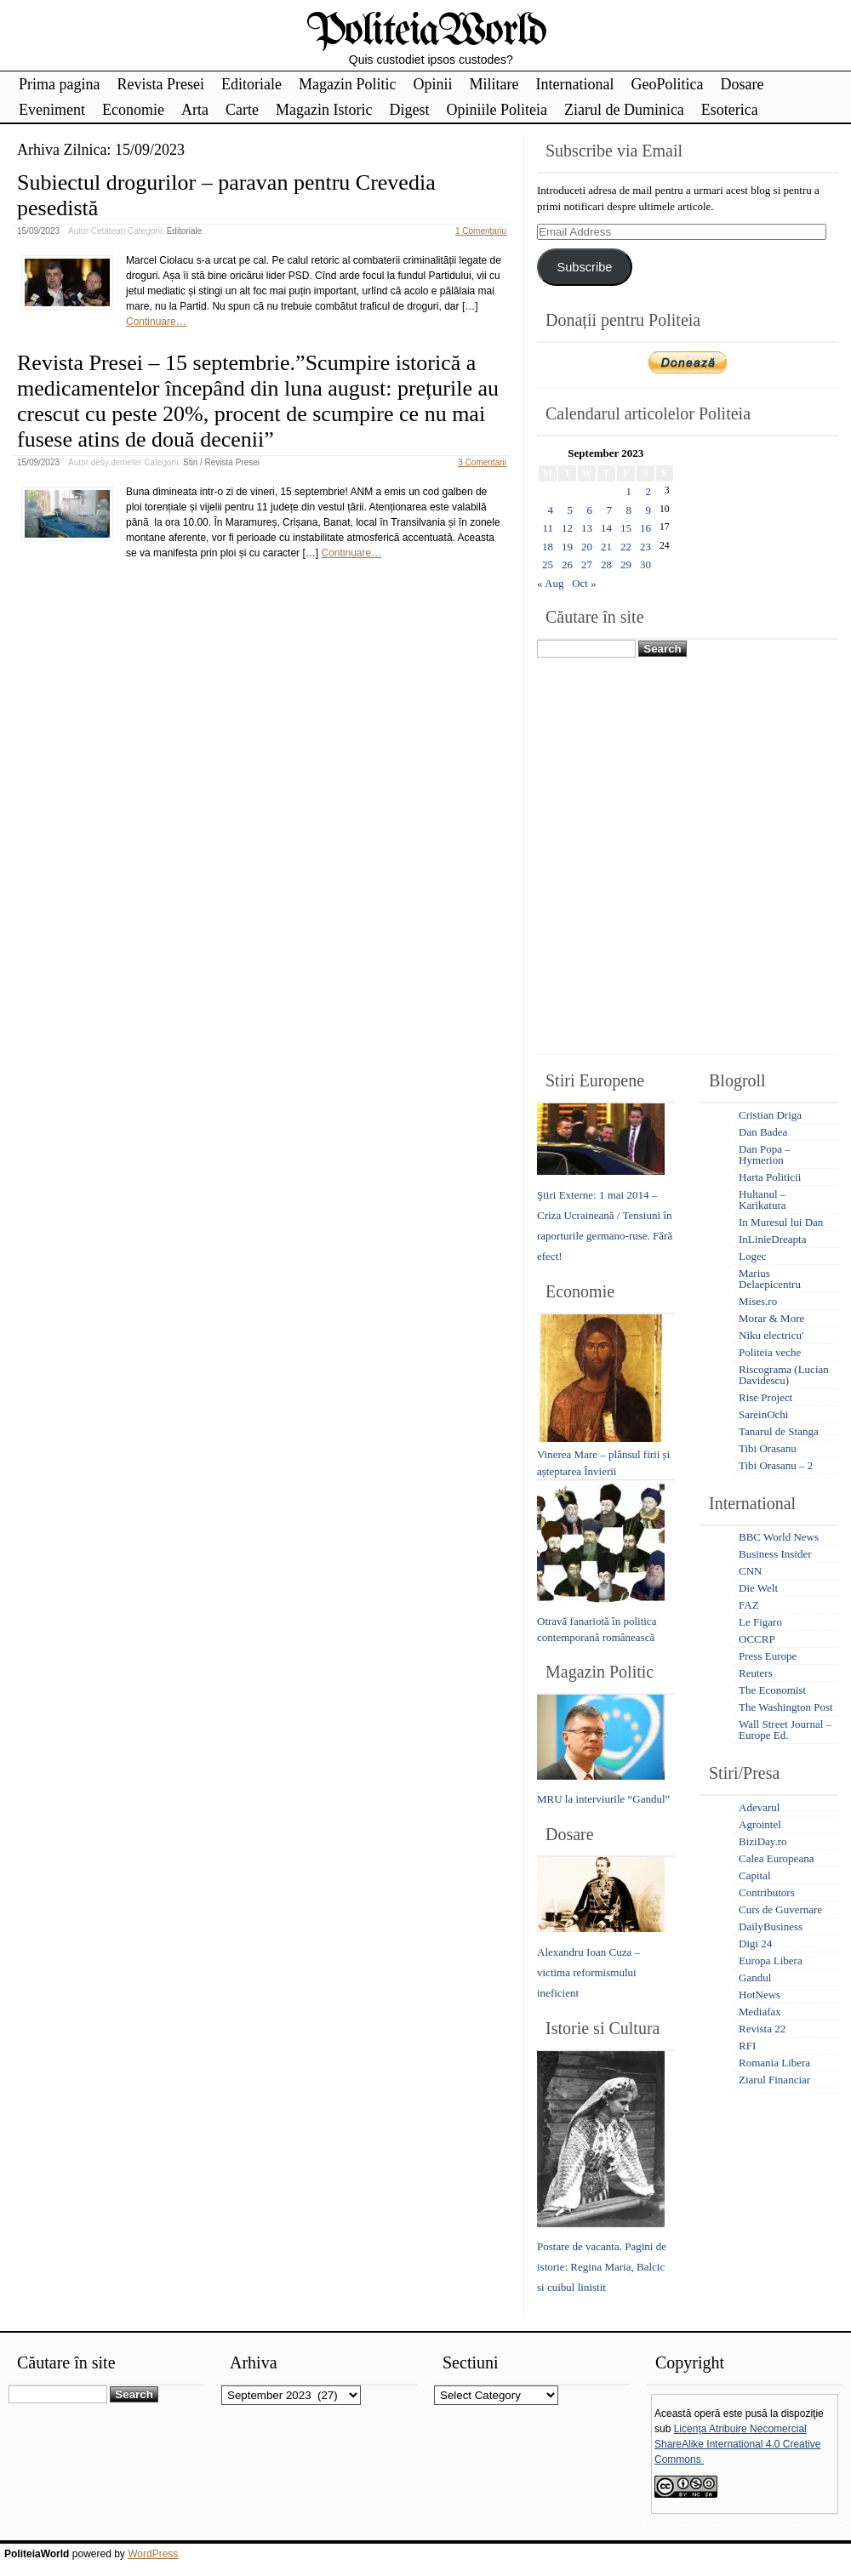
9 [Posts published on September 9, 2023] (649, 510)
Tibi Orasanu (768, 1448)
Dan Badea (763, 1132)
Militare (493, 84)
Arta (194, 109)
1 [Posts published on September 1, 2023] (629, 491)
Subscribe (584, 267)
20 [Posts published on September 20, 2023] (586, 546)
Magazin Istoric (324, 109)
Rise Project (765, 1397)
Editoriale (251, 84)
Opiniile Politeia (496, 109)
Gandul (755, 1977)
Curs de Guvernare (780, 1909)
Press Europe (768, 1656)
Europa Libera (770, 1960)
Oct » (584, 583)
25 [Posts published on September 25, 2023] (547, 564)
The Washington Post (786, 1707)
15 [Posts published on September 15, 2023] (625, 527)
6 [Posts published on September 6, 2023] (590, 510)
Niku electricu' (771, 1335)
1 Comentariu (480, 231)
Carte (242, 109)
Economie (133, 109)
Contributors (767, 1892)
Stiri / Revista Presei (221, 462)
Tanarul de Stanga (779, 1431)
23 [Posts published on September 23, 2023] (645, 546)
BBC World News (779, 1536)
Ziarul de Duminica (624, 109)
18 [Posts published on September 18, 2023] (547, 546)
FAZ (749, 1605)
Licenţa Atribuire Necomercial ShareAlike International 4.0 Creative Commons (737, 2444)
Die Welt (758, 1588)
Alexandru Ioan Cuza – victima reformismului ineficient (588, 1972)
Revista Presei (160, 84)
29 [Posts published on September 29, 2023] (625, 564)
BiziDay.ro (763, 1841)
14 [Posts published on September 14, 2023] (606, 527)
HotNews (759, 1994)
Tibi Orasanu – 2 (776, 1465)
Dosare (741, 84)
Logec (752, 1256)
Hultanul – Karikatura (762, 1199)
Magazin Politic (347, 84)
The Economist (772, 1690)
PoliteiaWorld (425, 32)
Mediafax (760, 2011)
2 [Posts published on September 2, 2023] (649, 491)
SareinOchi (763, 1414)
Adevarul (759, 1807)
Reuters (756, 1673)
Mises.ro (758, 1301)
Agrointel (760, 1824)
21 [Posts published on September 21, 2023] (606, 546)
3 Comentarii (482, 462)
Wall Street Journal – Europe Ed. (785, 1729)
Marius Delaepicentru (770, 1279)
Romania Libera (774, 2062)
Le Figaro (760, 1622)
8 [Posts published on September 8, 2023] (629, 510)
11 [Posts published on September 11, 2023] (547, 527)
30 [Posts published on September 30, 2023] (645, 564)
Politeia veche (770, 1352)
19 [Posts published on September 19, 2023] (567, 546)
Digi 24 (755, 1943)
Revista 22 (762, 2028)
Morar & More (771, 1318)
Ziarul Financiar (774, 2079)
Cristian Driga (770, 1114)
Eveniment (52, 109)
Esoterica (729, 109)
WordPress (153, 2554)
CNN (750, 1570)
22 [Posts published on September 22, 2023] (625, 546)
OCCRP (757, 1639)
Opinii (432, 84)
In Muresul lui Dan (781, 1222)
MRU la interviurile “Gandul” (603, 1798)
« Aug (550, 583)
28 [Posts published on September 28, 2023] (606, 564)
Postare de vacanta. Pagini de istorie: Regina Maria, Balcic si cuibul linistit (601, 2267)
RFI (747, 2045)
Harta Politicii (770, 1177)
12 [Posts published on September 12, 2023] (567, 527)
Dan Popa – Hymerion (765, 1154)
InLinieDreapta (772, 1239)
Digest (409, 109)
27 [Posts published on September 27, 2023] (586, 564)
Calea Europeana (776, 1858)
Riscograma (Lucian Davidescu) (784, 1375)
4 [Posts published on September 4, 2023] (551, 510)
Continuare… (156, 322)
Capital (755, 1875)
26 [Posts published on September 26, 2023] (567, 564)
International (574, 84)
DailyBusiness (770, 1926)
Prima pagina (59, 84)
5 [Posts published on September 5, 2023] (571, 510)
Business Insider (775, 1553)
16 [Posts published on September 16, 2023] (645, 527)
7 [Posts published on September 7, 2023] (610, 510)
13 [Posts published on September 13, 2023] (586, 527)
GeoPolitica (667, 84)
